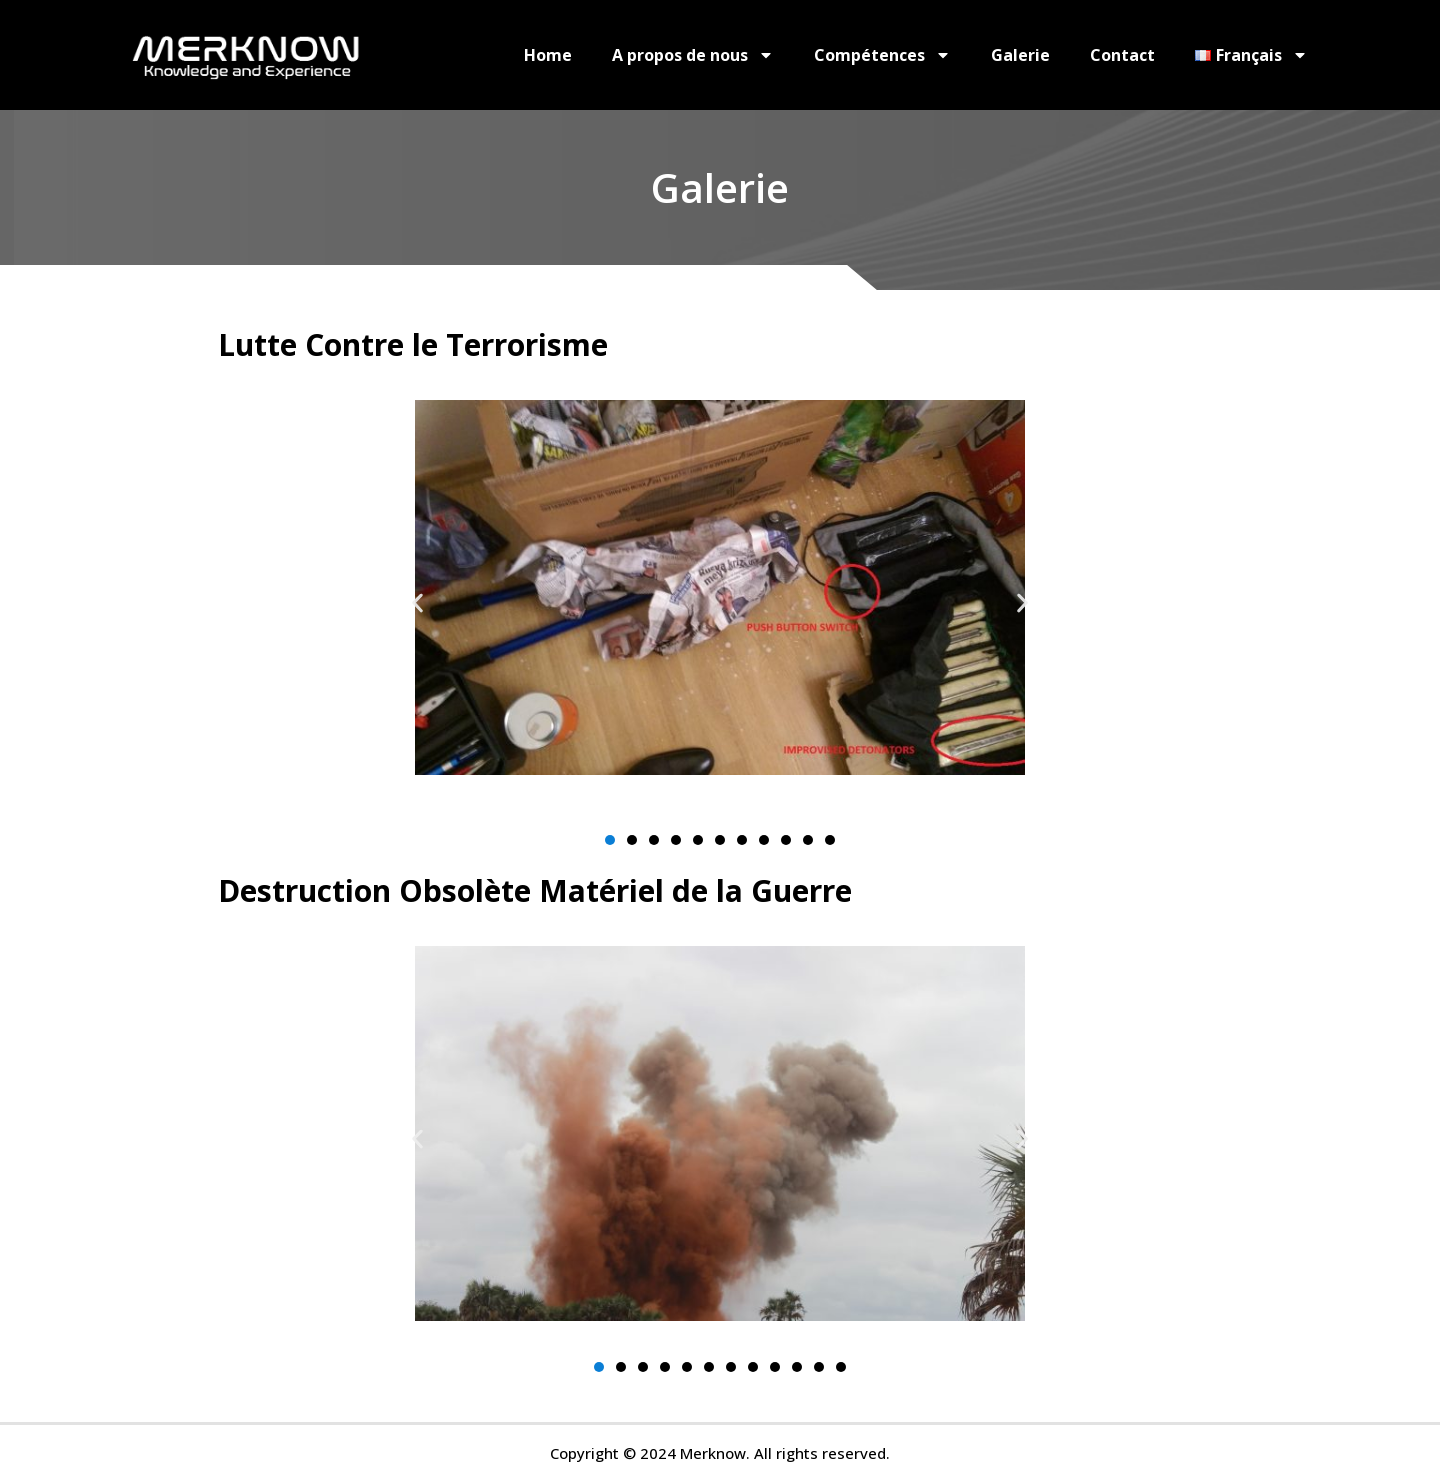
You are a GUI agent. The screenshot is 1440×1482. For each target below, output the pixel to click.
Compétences (882, 55)
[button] (417, 602)
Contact (1122, 55)
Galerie (1020, 55)
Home (548, 55)
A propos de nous (693, 55)
